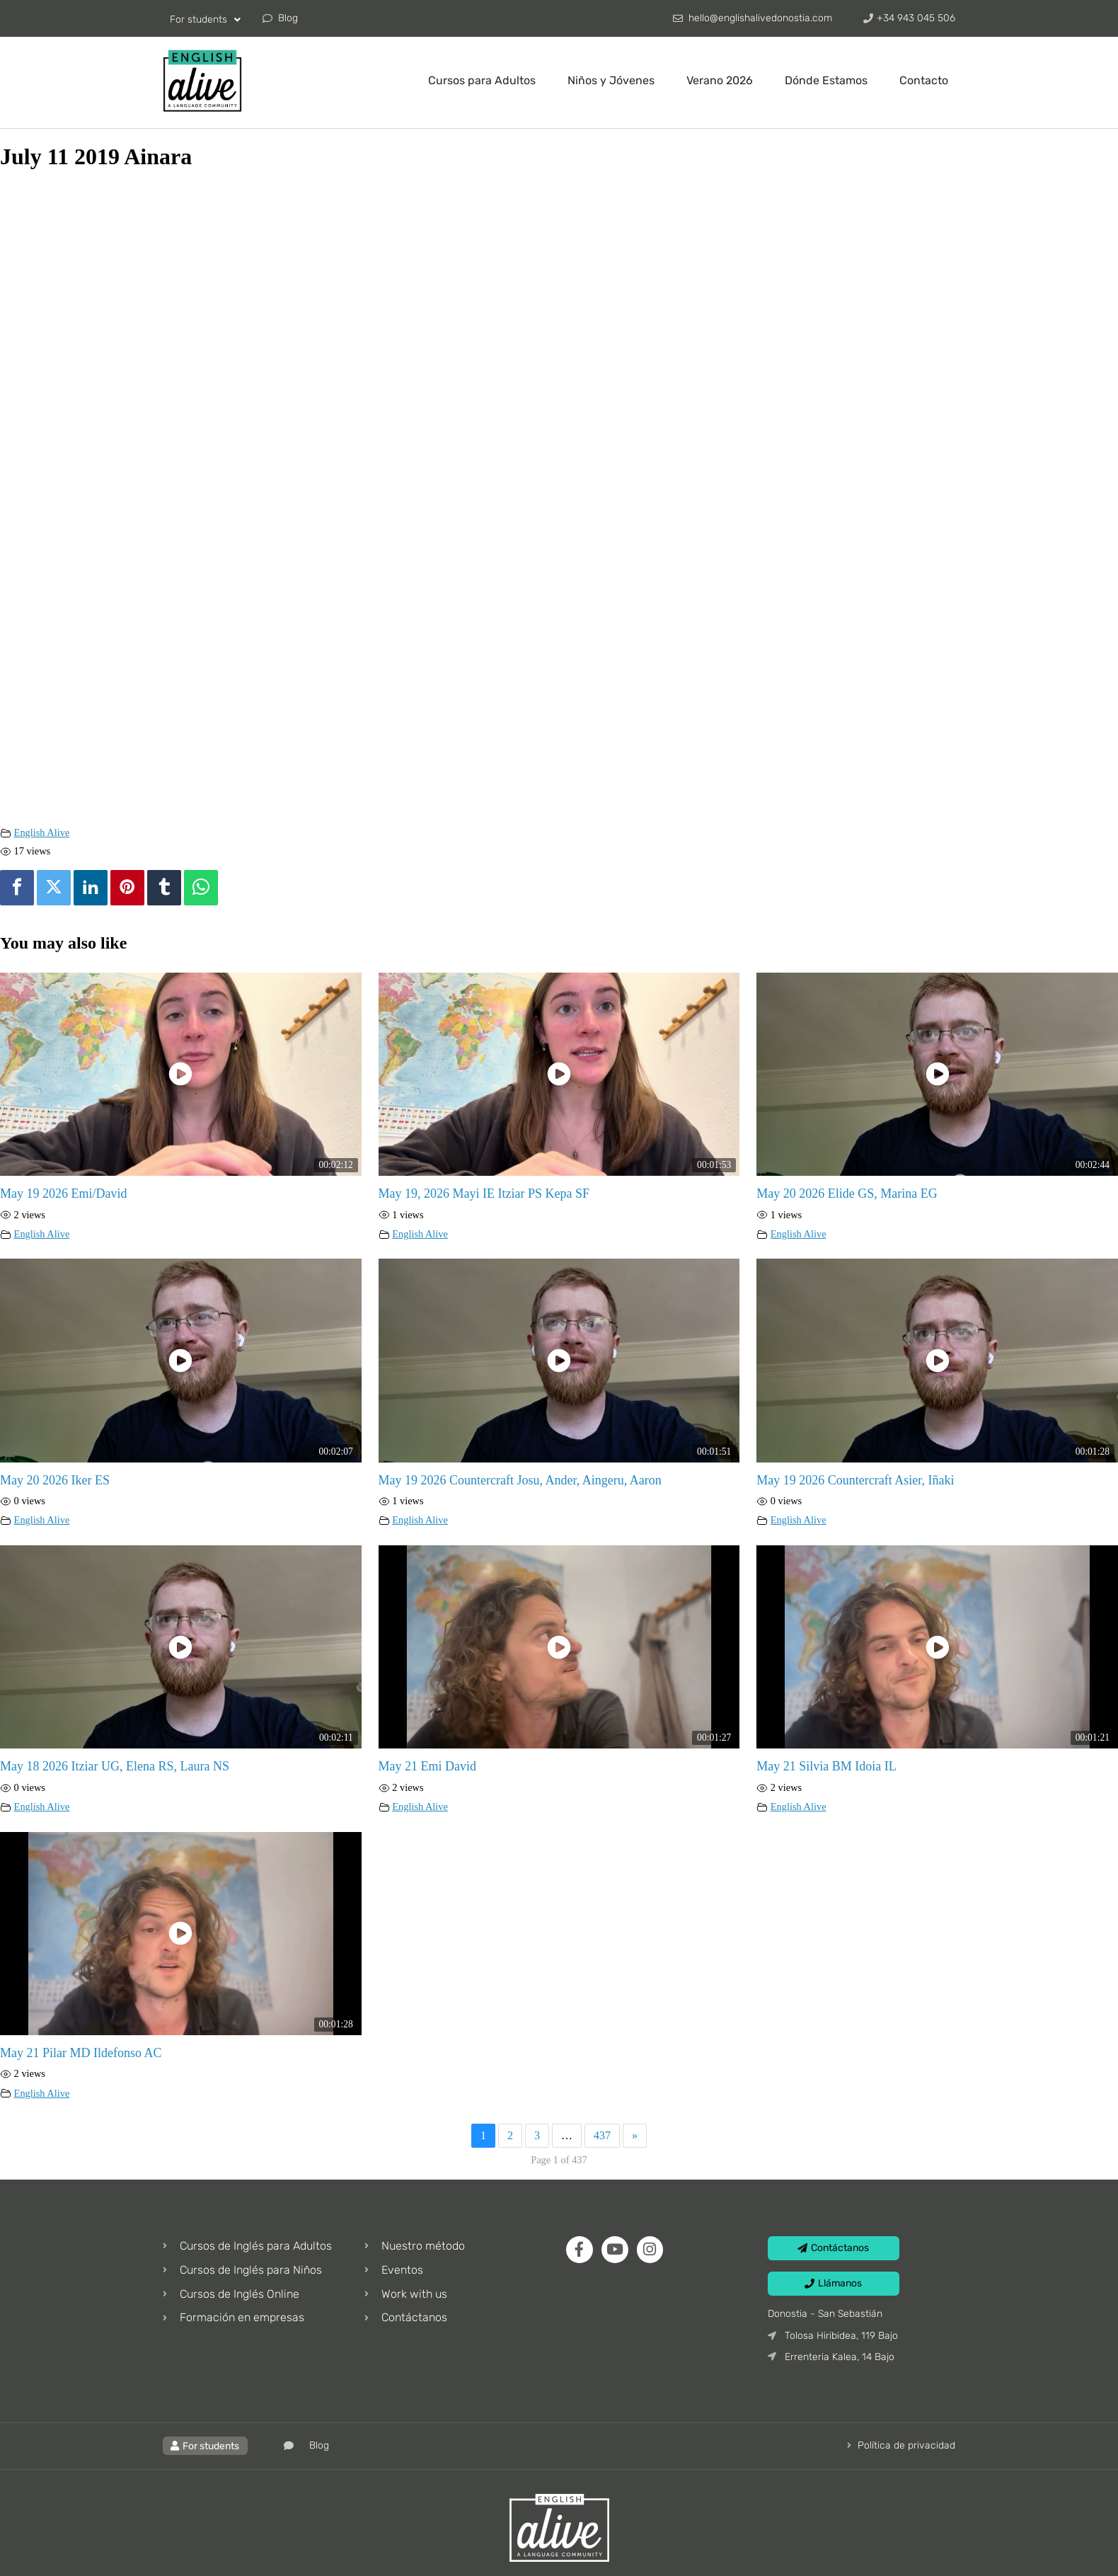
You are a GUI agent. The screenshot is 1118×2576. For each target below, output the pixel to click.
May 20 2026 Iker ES (55, 1480)
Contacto (923, 80)
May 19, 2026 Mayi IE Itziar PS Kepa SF (484, 1193)
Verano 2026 (719, 80)
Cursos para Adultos (482, 80)
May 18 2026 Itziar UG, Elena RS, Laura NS (114, 1766)
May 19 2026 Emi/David (63, 1193)
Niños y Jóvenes (611, 80)
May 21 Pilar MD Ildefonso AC (81, 2053)
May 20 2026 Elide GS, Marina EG (846, 1193)
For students (205, 19)
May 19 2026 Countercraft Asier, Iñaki (855, 1480)
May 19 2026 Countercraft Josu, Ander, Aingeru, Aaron (520, 1480)
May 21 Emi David (427, 1766)
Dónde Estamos (826, 80)
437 (602, 2135)
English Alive (42, 832)
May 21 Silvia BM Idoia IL (826, 1766)
